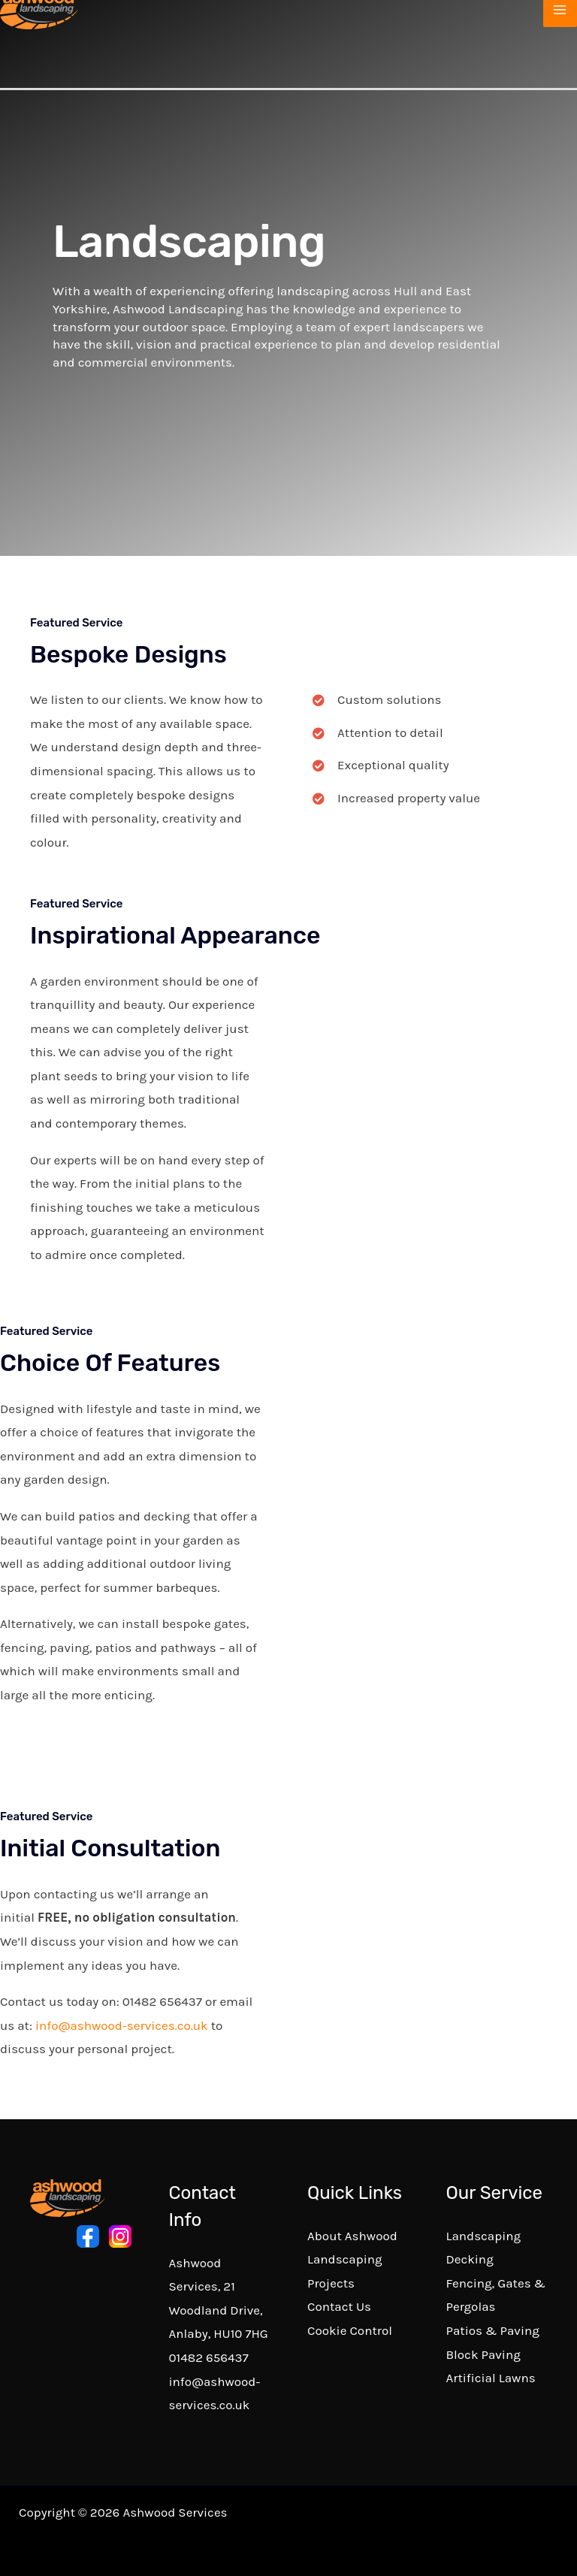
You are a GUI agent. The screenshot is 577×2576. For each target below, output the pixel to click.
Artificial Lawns (491, 2377)
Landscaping (483, 2235)
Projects (331, 2283)
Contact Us (339, 2306)
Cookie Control (349, 2330)
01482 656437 (209, 2357)
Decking (470, 2258)
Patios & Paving (492, 2330)
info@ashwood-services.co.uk (121, 2025)
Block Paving (483, 2354)
